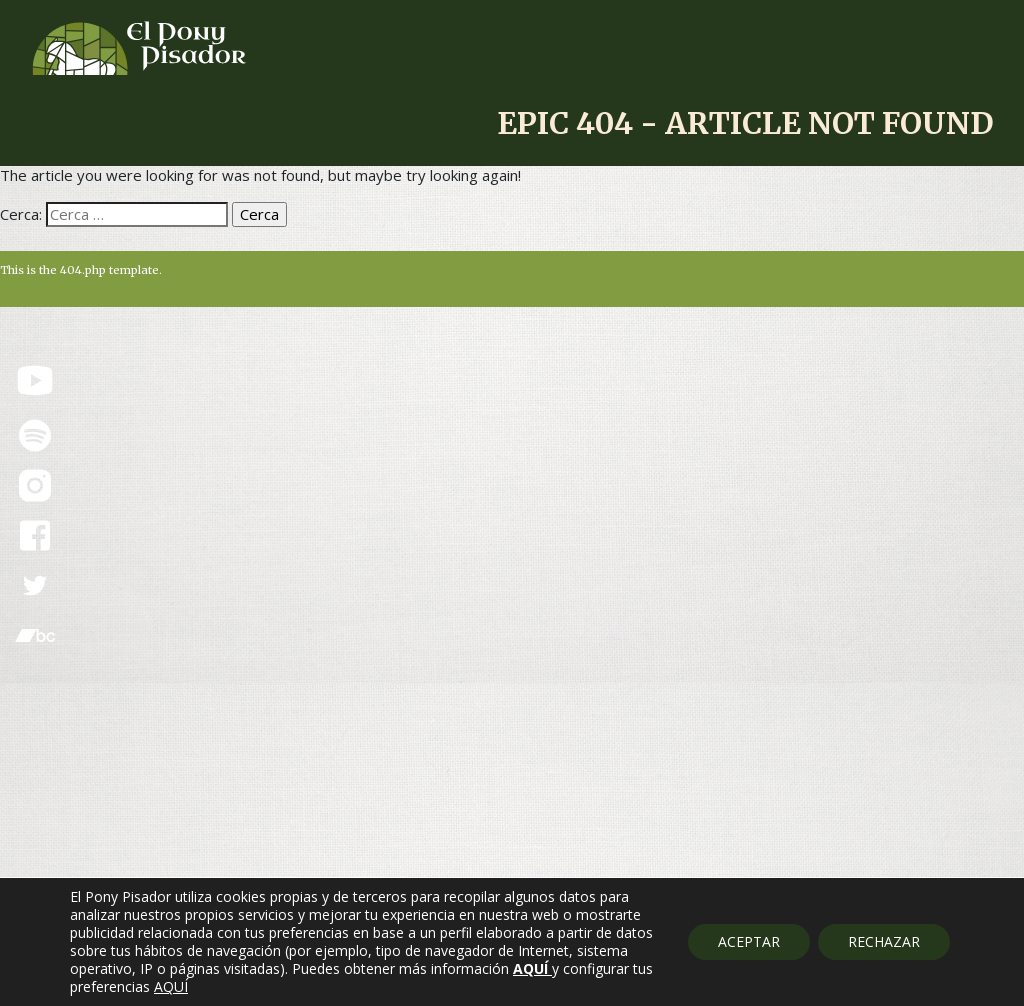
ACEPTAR (749, 941)
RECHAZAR (884, 941)
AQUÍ (171, 987)
